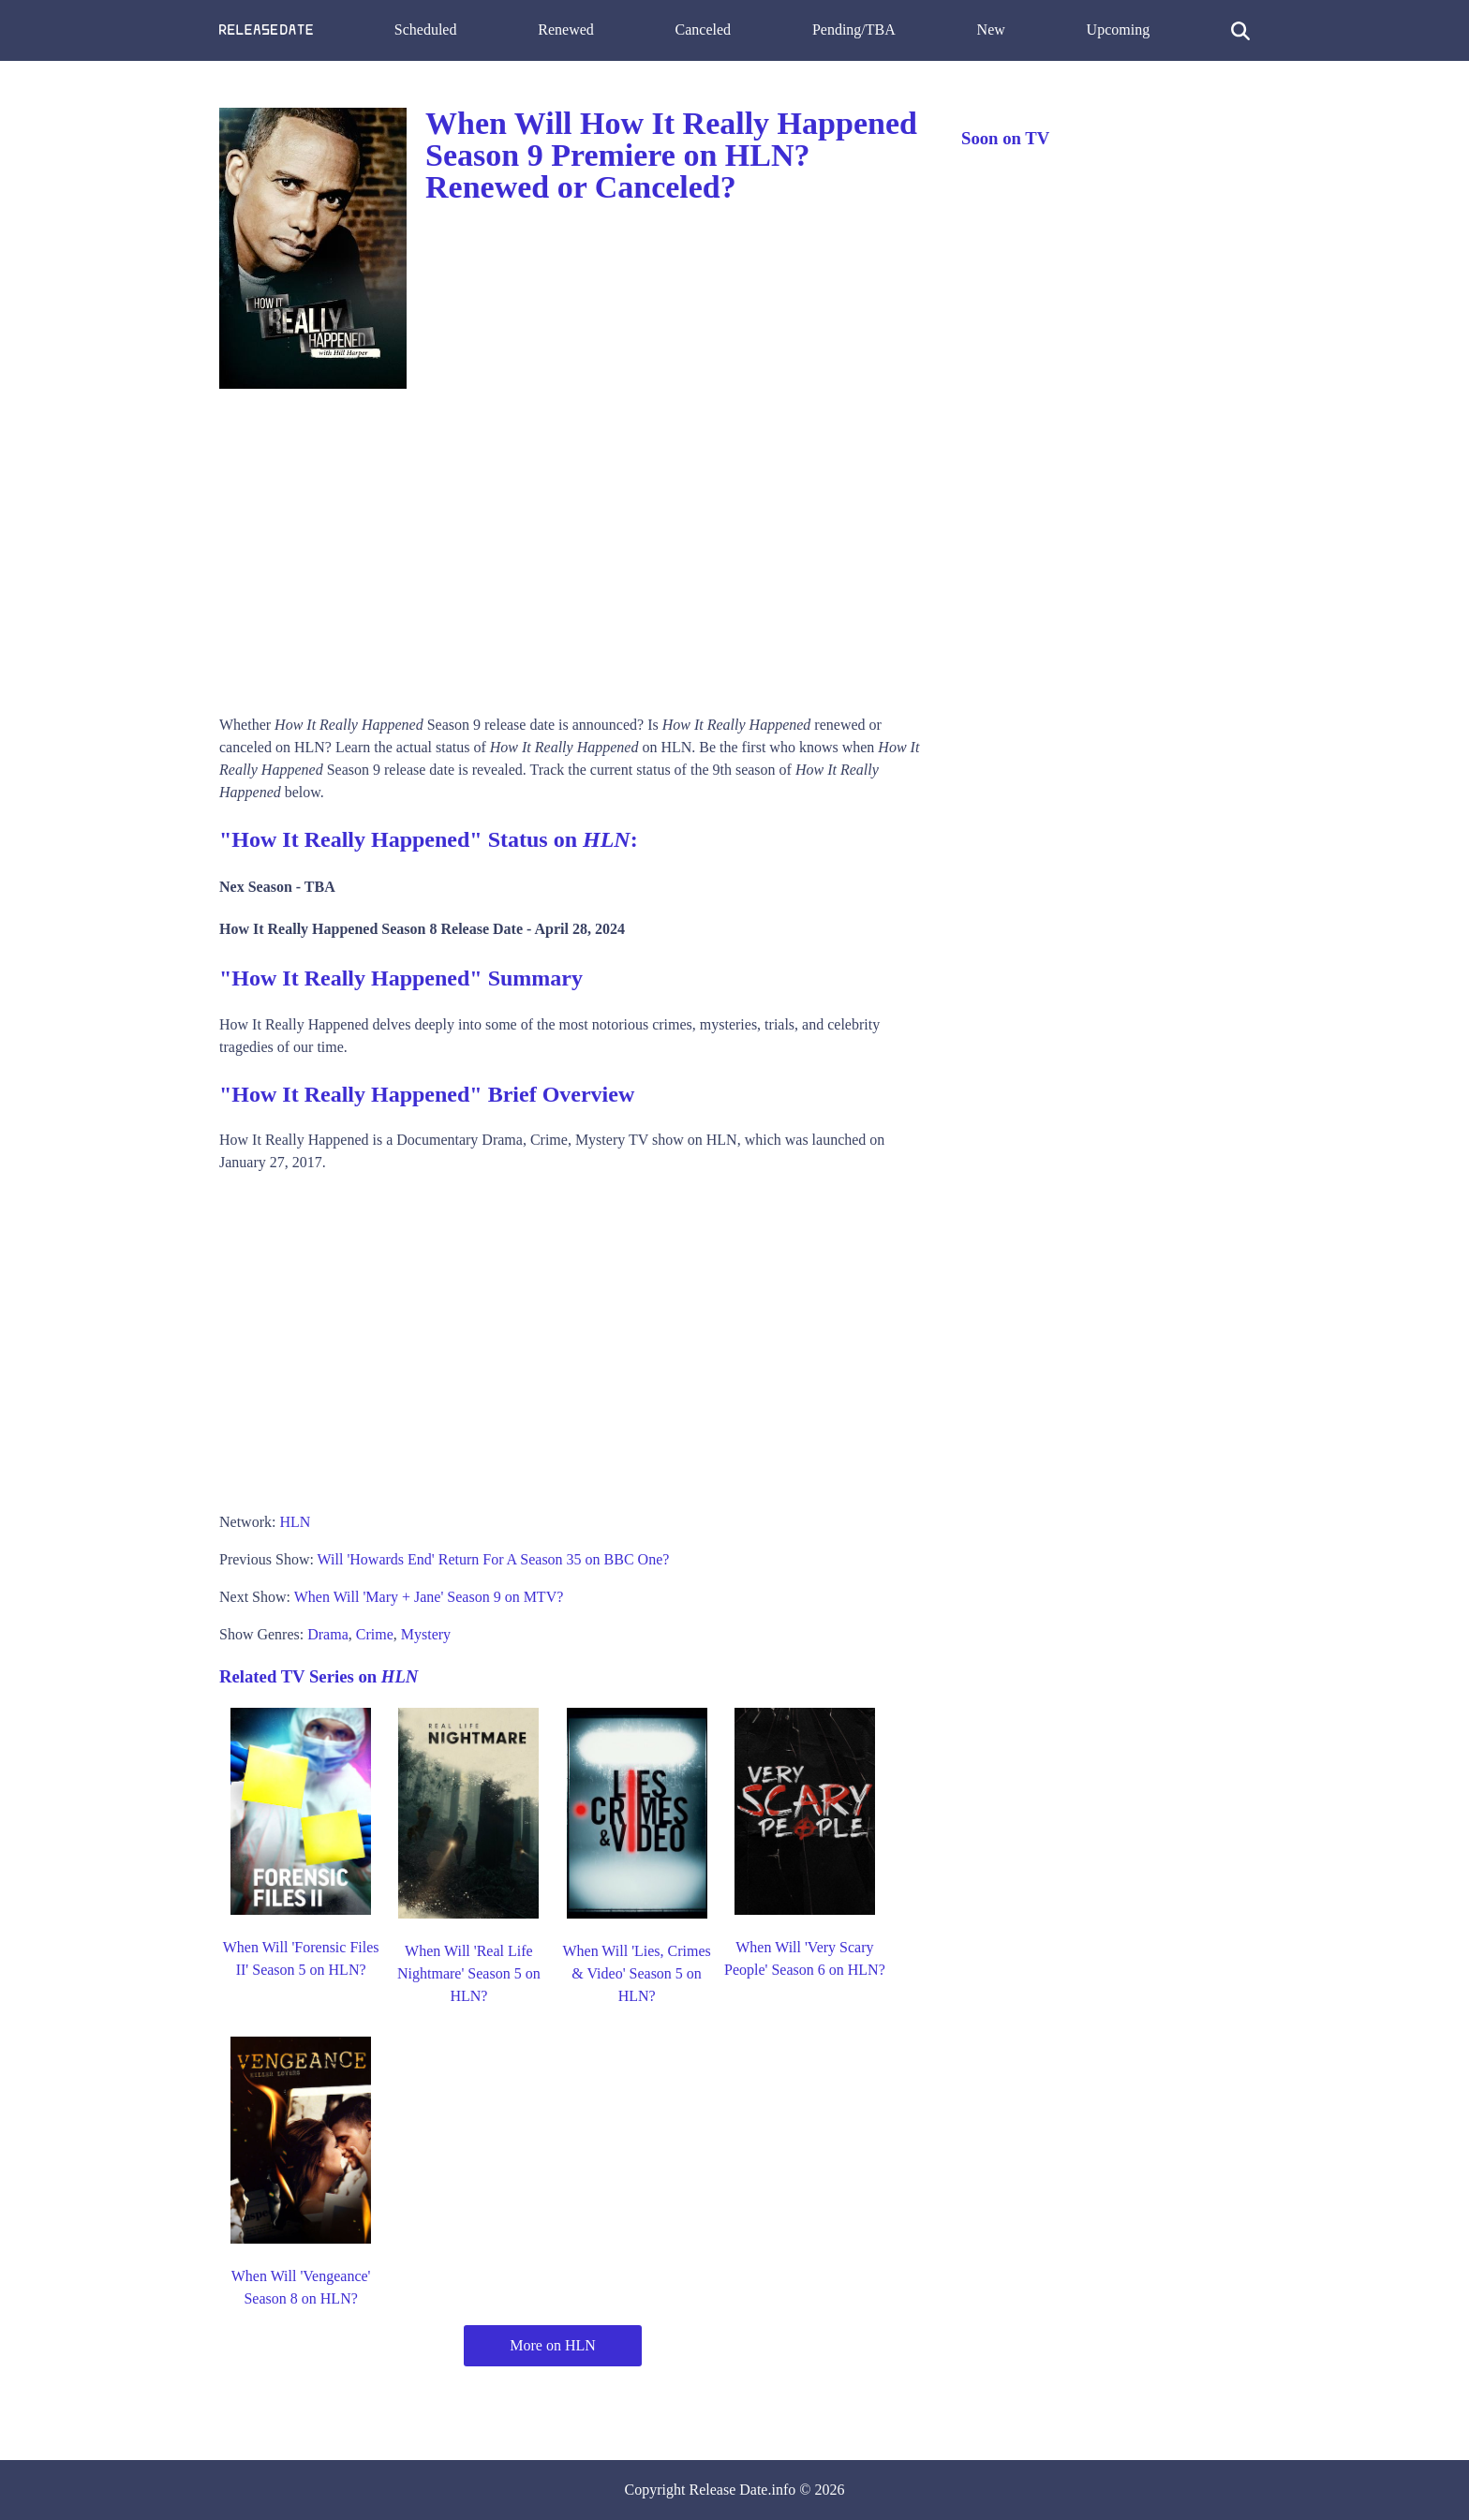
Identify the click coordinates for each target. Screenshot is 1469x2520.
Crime (374, 1634)
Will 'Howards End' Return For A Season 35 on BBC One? (494, 1559)
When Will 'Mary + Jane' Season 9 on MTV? (429, 1597)
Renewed (566, 29)
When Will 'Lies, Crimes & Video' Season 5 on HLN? (636, 1973)
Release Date (729, 2490)
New (991, 29)
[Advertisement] (571, 545)
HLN (294, 1522)
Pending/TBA (854, 29)
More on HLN (553, 2345)
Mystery (426, 1634)
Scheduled (425, 29)
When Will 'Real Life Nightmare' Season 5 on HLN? (469, 1973)
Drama (328, 1634)
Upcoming (1118, 29)
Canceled (703, 29)
